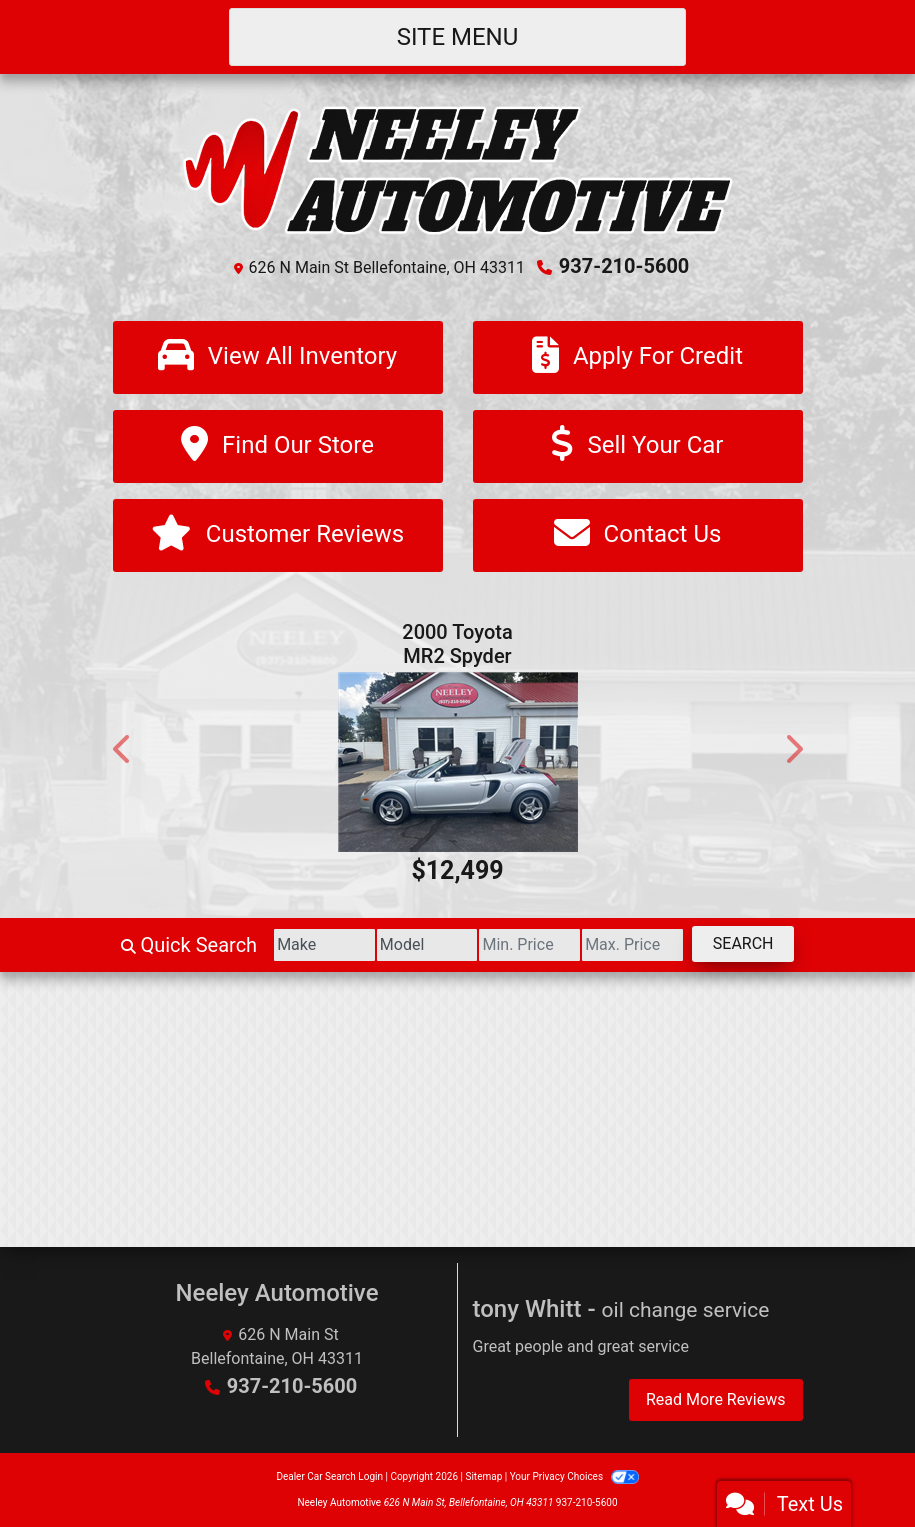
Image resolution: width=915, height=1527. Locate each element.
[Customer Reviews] (278, 535)
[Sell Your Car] (638, 446)
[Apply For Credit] (638, 357)
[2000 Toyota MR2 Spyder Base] (458, 762)
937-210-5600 (624, 266)
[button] (123, 749)
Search (743, 943)
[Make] (324, 945)
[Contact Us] (638, 535)
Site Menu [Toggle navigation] (458, 37)
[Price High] (632, 945)
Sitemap (483, 1476)
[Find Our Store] (278, 446)
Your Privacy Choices (574, 1476)
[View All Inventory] (278, 357)
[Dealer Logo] (458, 169)
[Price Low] (529, 945)
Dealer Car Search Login (329, 1476)
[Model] (427, 945)
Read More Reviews (716, 1399)
